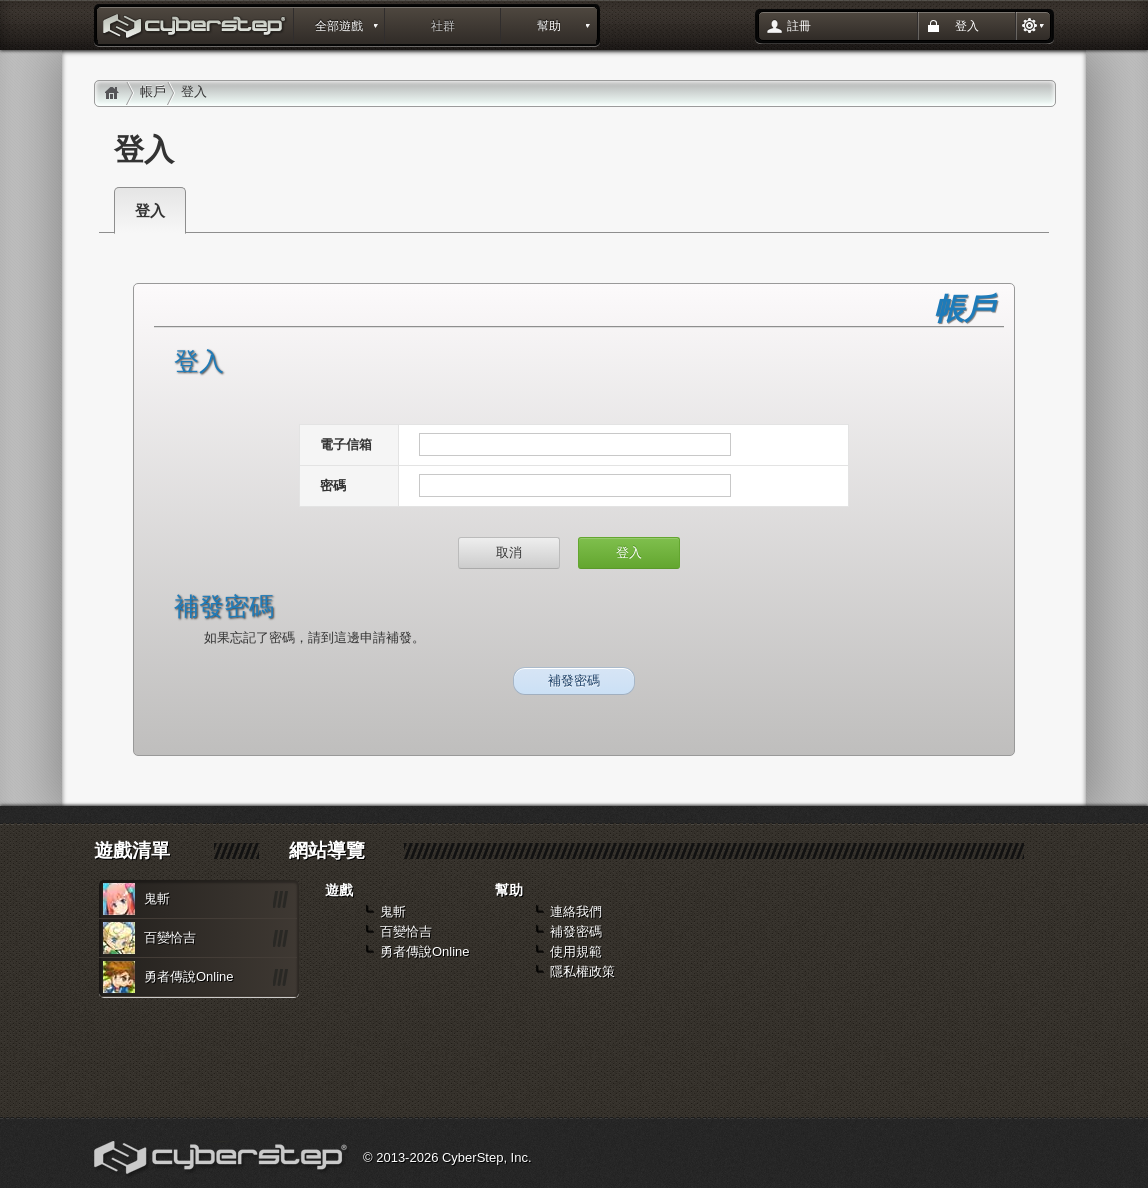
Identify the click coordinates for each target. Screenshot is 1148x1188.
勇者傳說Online (189, 976)
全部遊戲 (339, 26)
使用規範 (576, 951)
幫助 (549, 26)
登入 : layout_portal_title (196, 28)
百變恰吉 (170, 937)
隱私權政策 (582, 971)
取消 (509, 552)
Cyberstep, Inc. (222, 1160)
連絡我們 (576, 911)
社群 (443, 26)
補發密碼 (574, 680)
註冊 (799, 26)
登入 (967, 26)
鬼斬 (157, 898)
